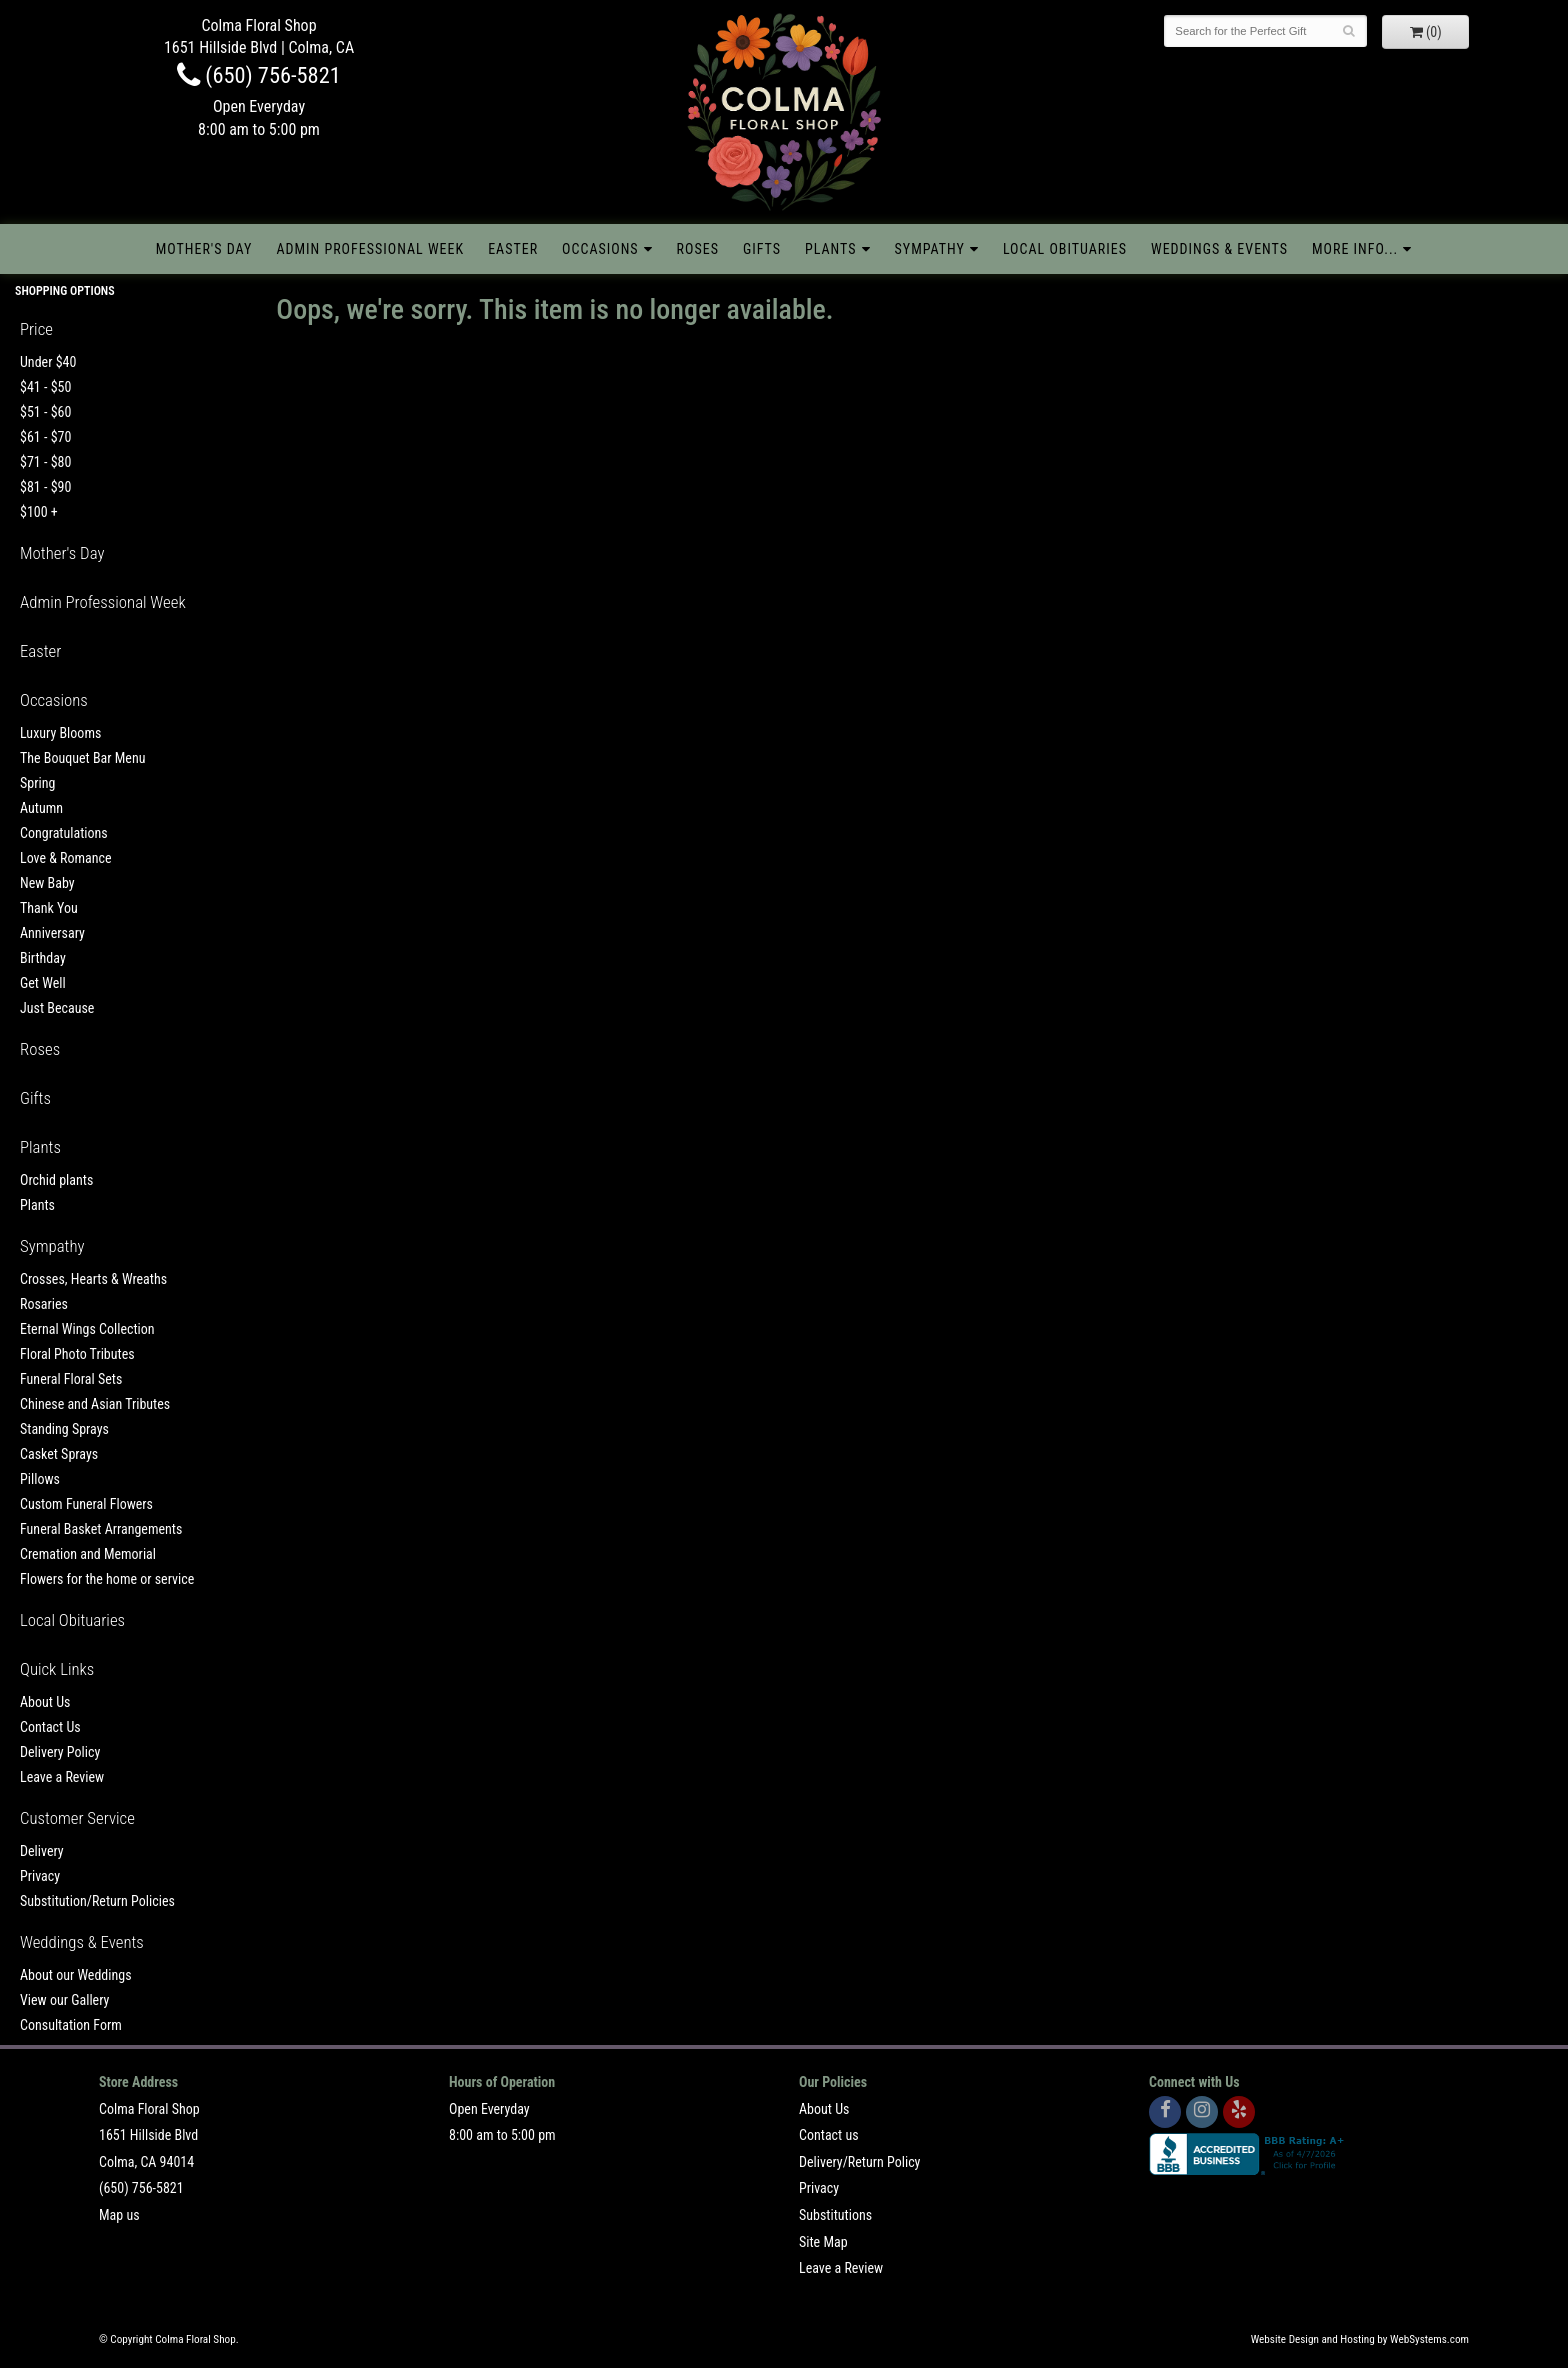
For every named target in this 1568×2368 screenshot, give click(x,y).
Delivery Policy (60, 1752)
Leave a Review (62, 1777)
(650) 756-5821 (259, 75)
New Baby (47, 883)
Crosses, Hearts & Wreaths (93, 1279)
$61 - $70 (45, 437)
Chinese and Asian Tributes (95, 1404)
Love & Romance (66, 858)
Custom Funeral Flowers (86, 1504)
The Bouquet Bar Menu (82, 758)
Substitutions (835, 2215)
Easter (513, 249)
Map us (119, 2215)
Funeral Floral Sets (71, 1379)
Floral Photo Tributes (77, 1354)
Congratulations (64, 833)
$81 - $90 (45, 487)
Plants (831, 249)
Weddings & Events (1219, 249)
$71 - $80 (45, 462)
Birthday (43, 958)
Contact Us (50, 1727)
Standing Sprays (64, 1429)
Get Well (43, 983)
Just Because (57, 1008)
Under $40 (48, 362)
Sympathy (930, 249)
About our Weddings (76, 1975)
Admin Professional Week (370, 249)
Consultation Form (71, 2025)
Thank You (49, 908)
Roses (698, 249)
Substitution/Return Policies (97, 1901)
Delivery (42, 1851)
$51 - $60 (45, 412)
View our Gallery (64, 2000)
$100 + (39, 512)
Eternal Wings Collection (87, 1329)
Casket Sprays (59, 1454)
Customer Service (77, 1818)
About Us (45, 1702)
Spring (37, 783)
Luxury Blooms (60, 733)
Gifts (762, 249)
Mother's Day (204, 249)
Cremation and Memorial (88, 1554)
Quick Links (57, 1669)
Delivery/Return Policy (859, 2162)
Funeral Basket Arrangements (101, 1529)
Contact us (829, 2135)
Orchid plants (56, 1180)
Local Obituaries (1065, 249)
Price (36, 329)
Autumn (41, 808)
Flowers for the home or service (107, 1579)
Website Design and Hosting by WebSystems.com (1360, 2339)
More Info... (1355, 249)
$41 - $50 (45, 387)
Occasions (600, 249)
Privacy (40, 1876)
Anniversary (52, 933)
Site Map (823, 2242)
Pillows (40, 1479)
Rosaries (44, 1304)
